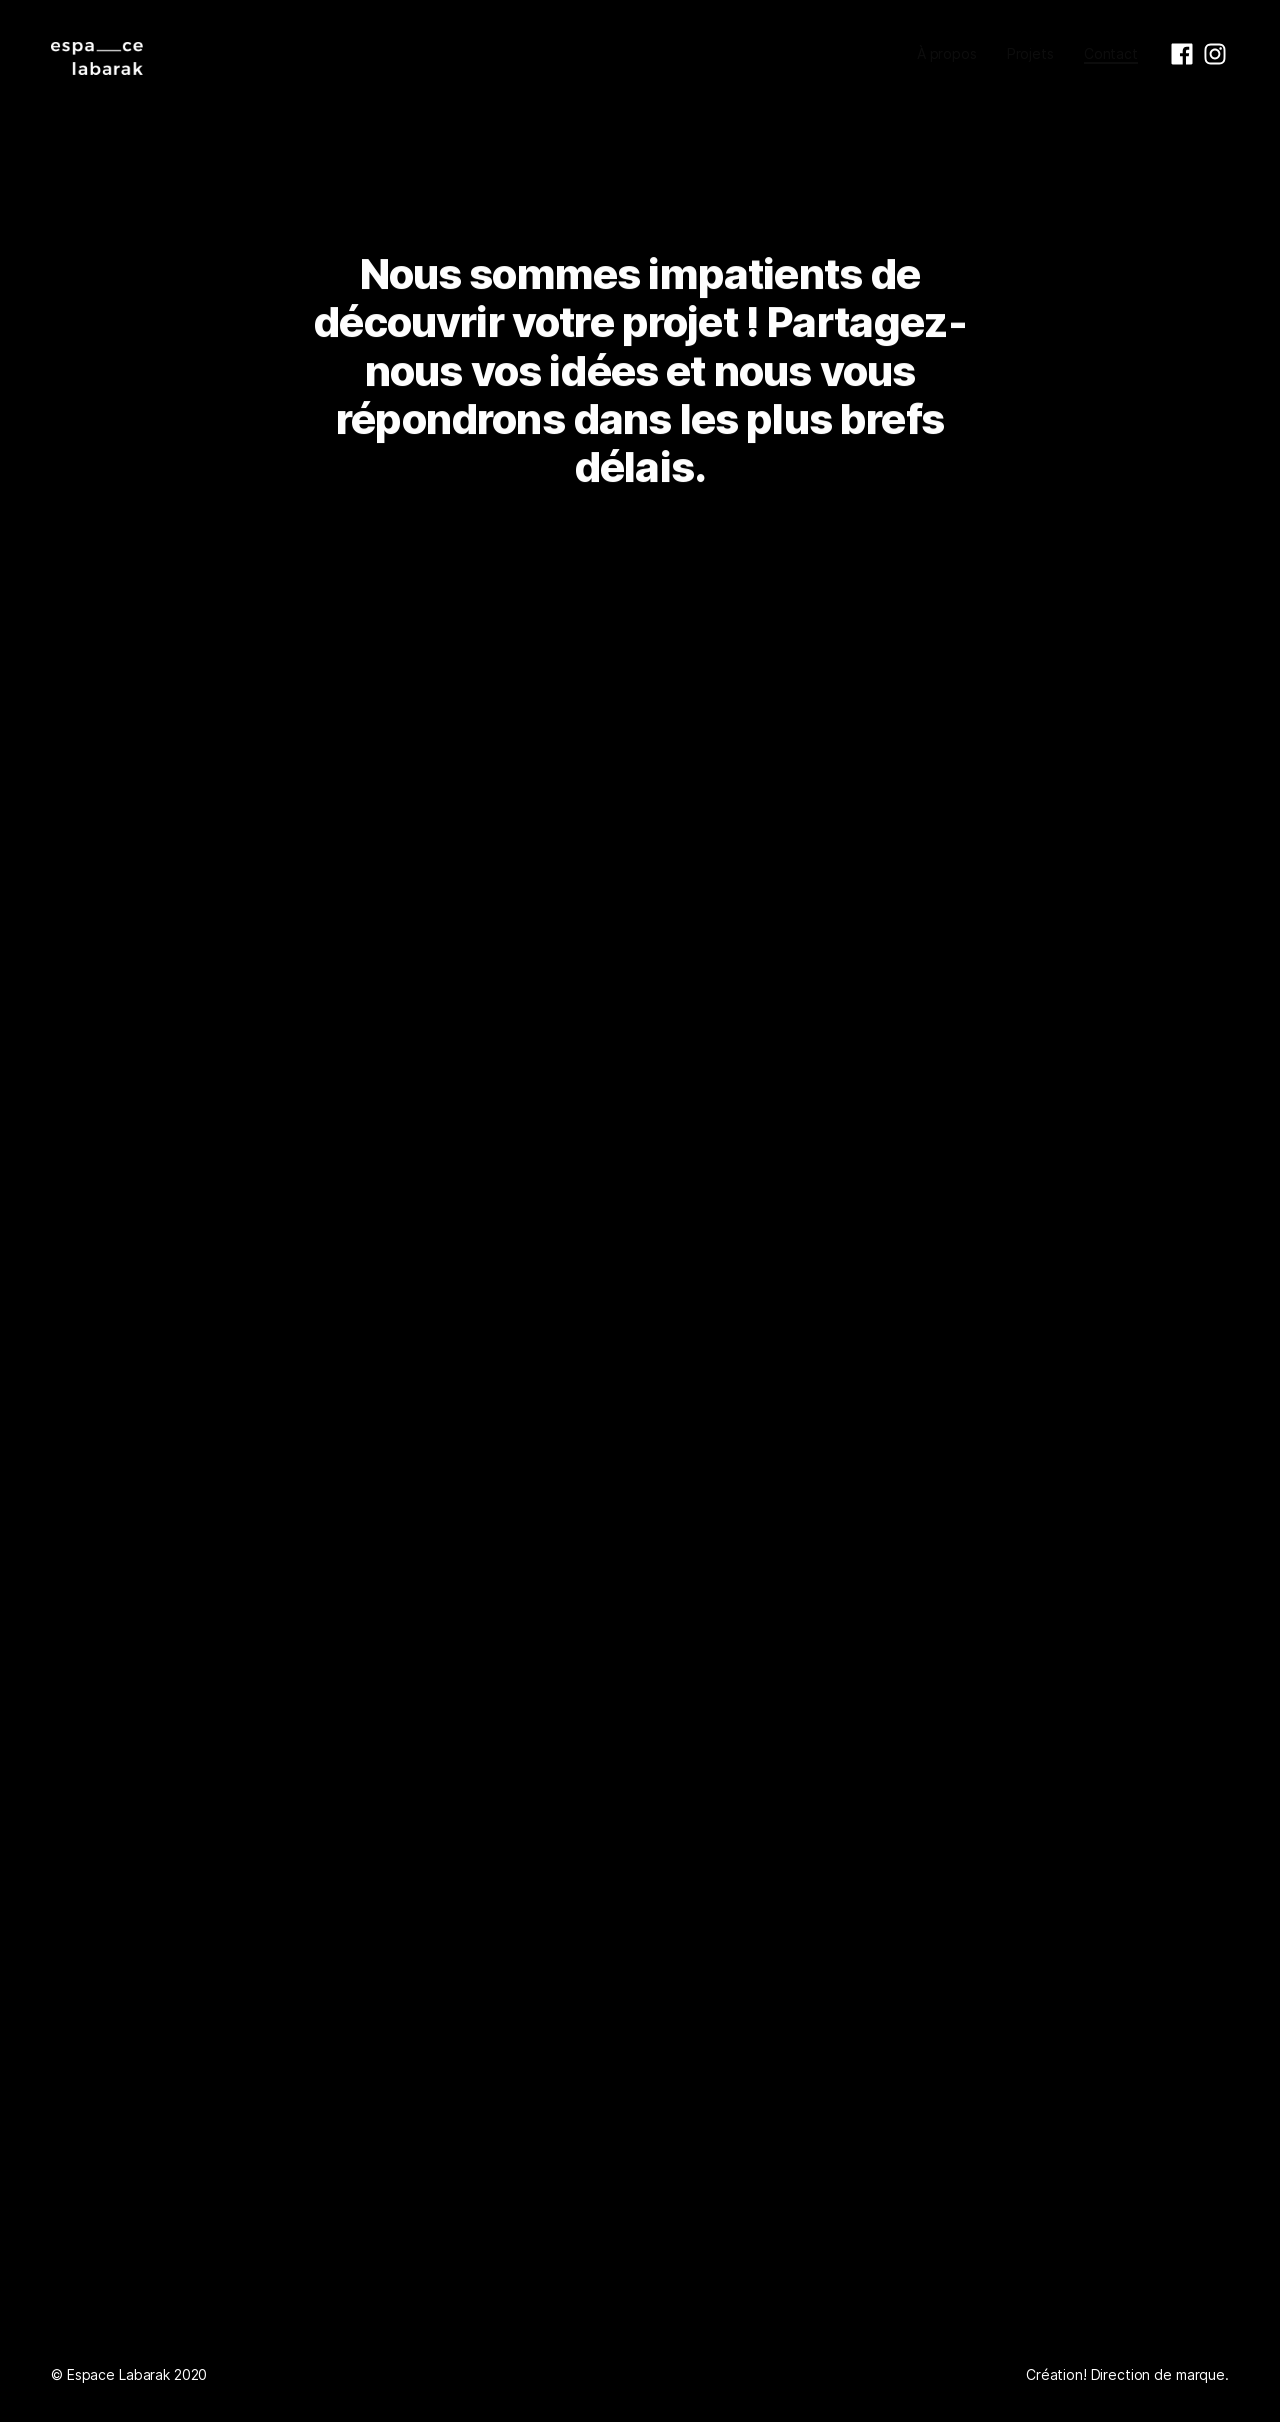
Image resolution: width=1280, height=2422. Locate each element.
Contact (1111, 53)
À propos (947, 53)
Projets (1030, 53)
